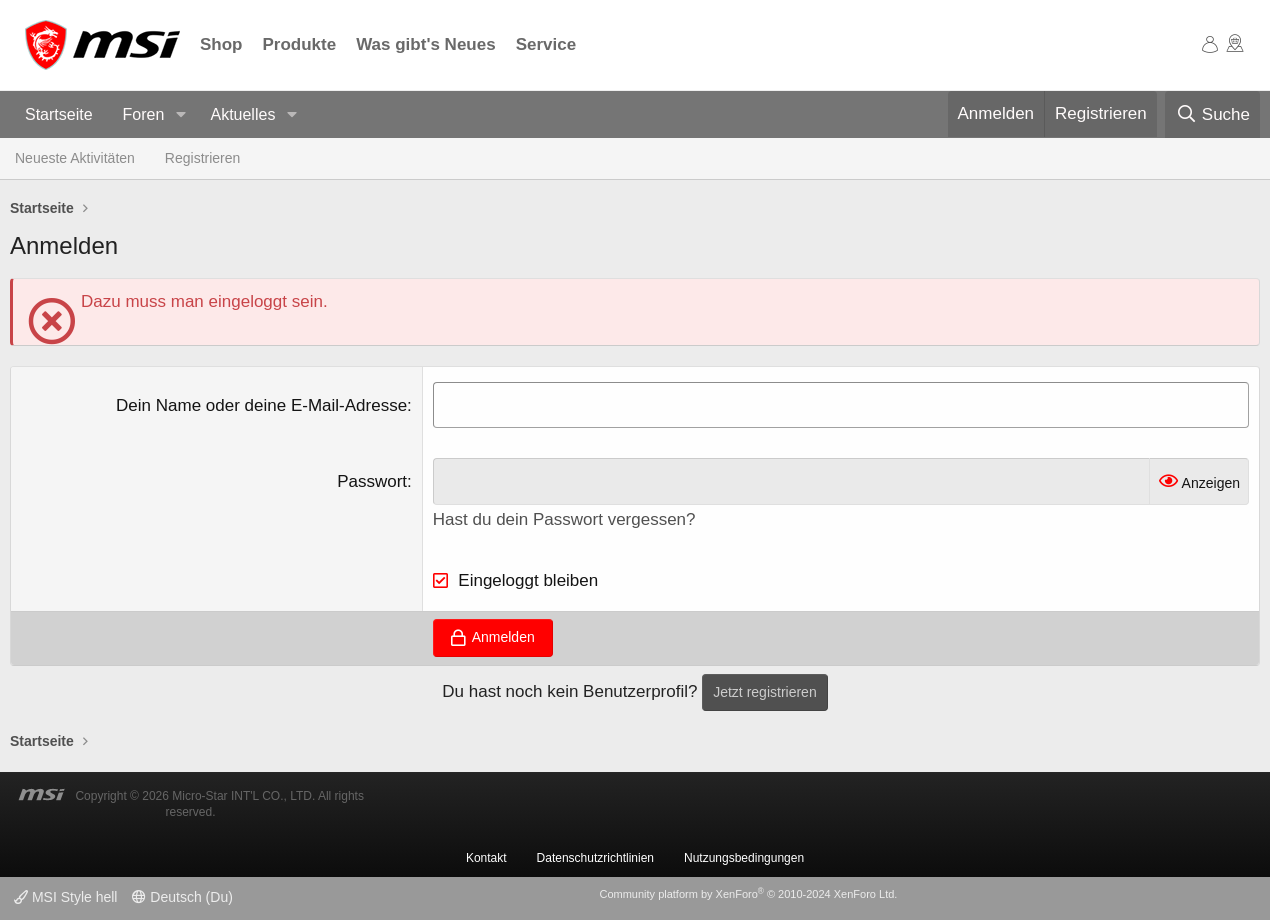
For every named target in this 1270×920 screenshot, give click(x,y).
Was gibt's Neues (425, 44)
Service (546, 44)
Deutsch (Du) (182, 897)
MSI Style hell (65, 897)
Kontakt (486, 858)
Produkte (300, 44)
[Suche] (1212, 115)
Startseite (59, 114)
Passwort (372, 481)
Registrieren (202, 158)
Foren (144, 114)
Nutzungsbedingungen (744, 858)
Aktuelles (242, 114)
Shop (221, 44)
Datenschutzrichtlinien (595, 858)
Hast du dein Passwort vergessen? (564, 519)
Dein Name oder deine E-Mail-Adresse (261, 405)
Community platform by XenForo (748, 894)
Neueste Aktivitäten (75, 158)
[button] (180, 115)
